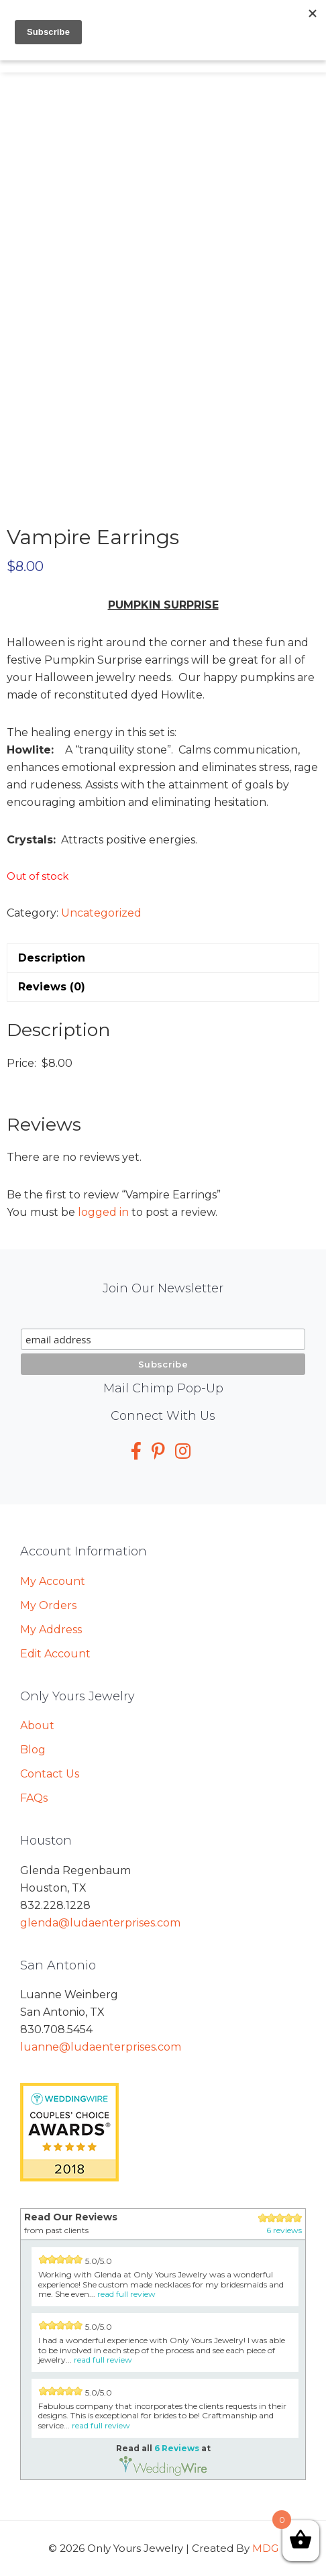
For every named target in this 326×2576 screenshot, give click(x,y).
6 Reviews (176, 2448)
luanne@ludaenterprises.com (100, 2047)
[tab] (163, 957)
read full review (126, 2294)
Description (51, 957)
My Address (51, 1629)
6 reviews (284, 2230)
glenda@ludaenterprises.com (100, 1922)
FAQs (34, 1798)
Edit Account (55, 1653)
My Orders (48, 1605)
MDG (265, 2548)
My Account (52, 1581)
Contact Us (49, 1773)
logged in (103, 1212)
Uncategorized (101, 913)
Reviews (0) (51, 986)
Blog (33, 1749)
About (37, 1725)
